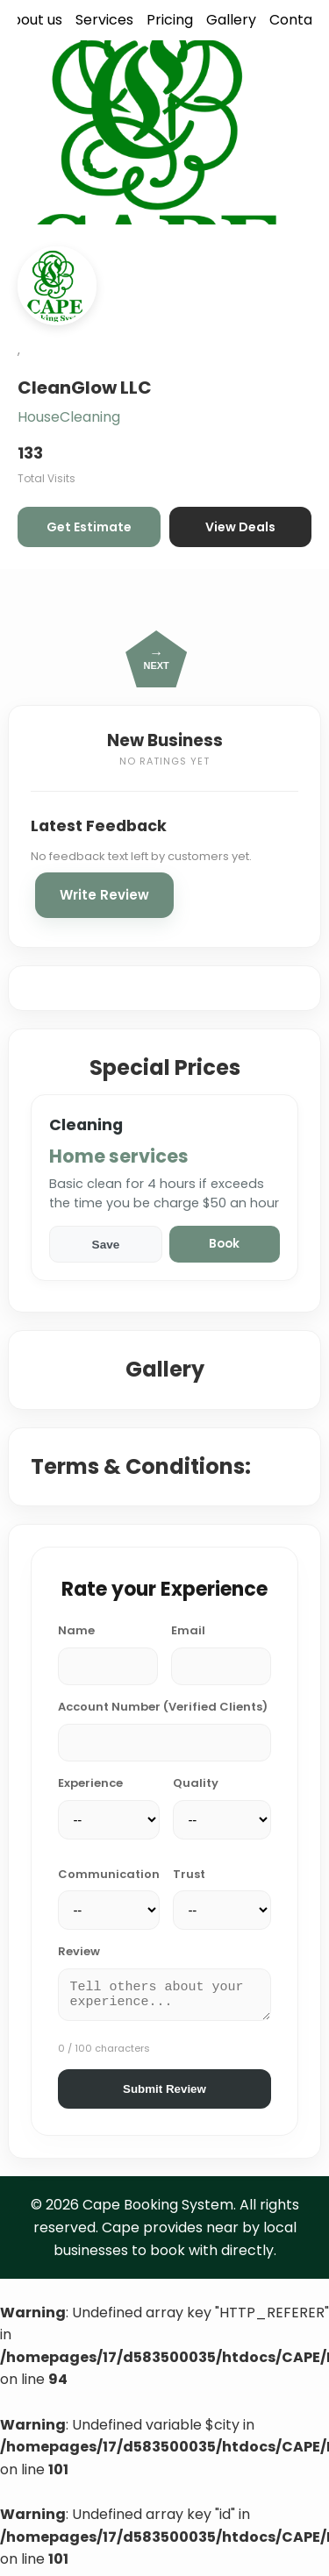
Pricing (170, 20)
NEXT (155, 658)
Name (76, 1630)
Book (224, 1243)
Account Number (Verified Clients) (163, 1706)
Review (79, 1951)
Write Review (104, 895)
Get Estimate (89, 527)
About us (32, 20)
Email (188, 1630)
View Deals (240, 527)
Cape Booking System (157, 2210)
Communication (109, 1874)
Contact (298, 20)
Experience (90, 1783)
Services (104, 20)
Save (106, 1244)
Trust (189, 1874)
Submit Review (164, 2094)
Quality (195, 1783)
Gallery (231, 20)
